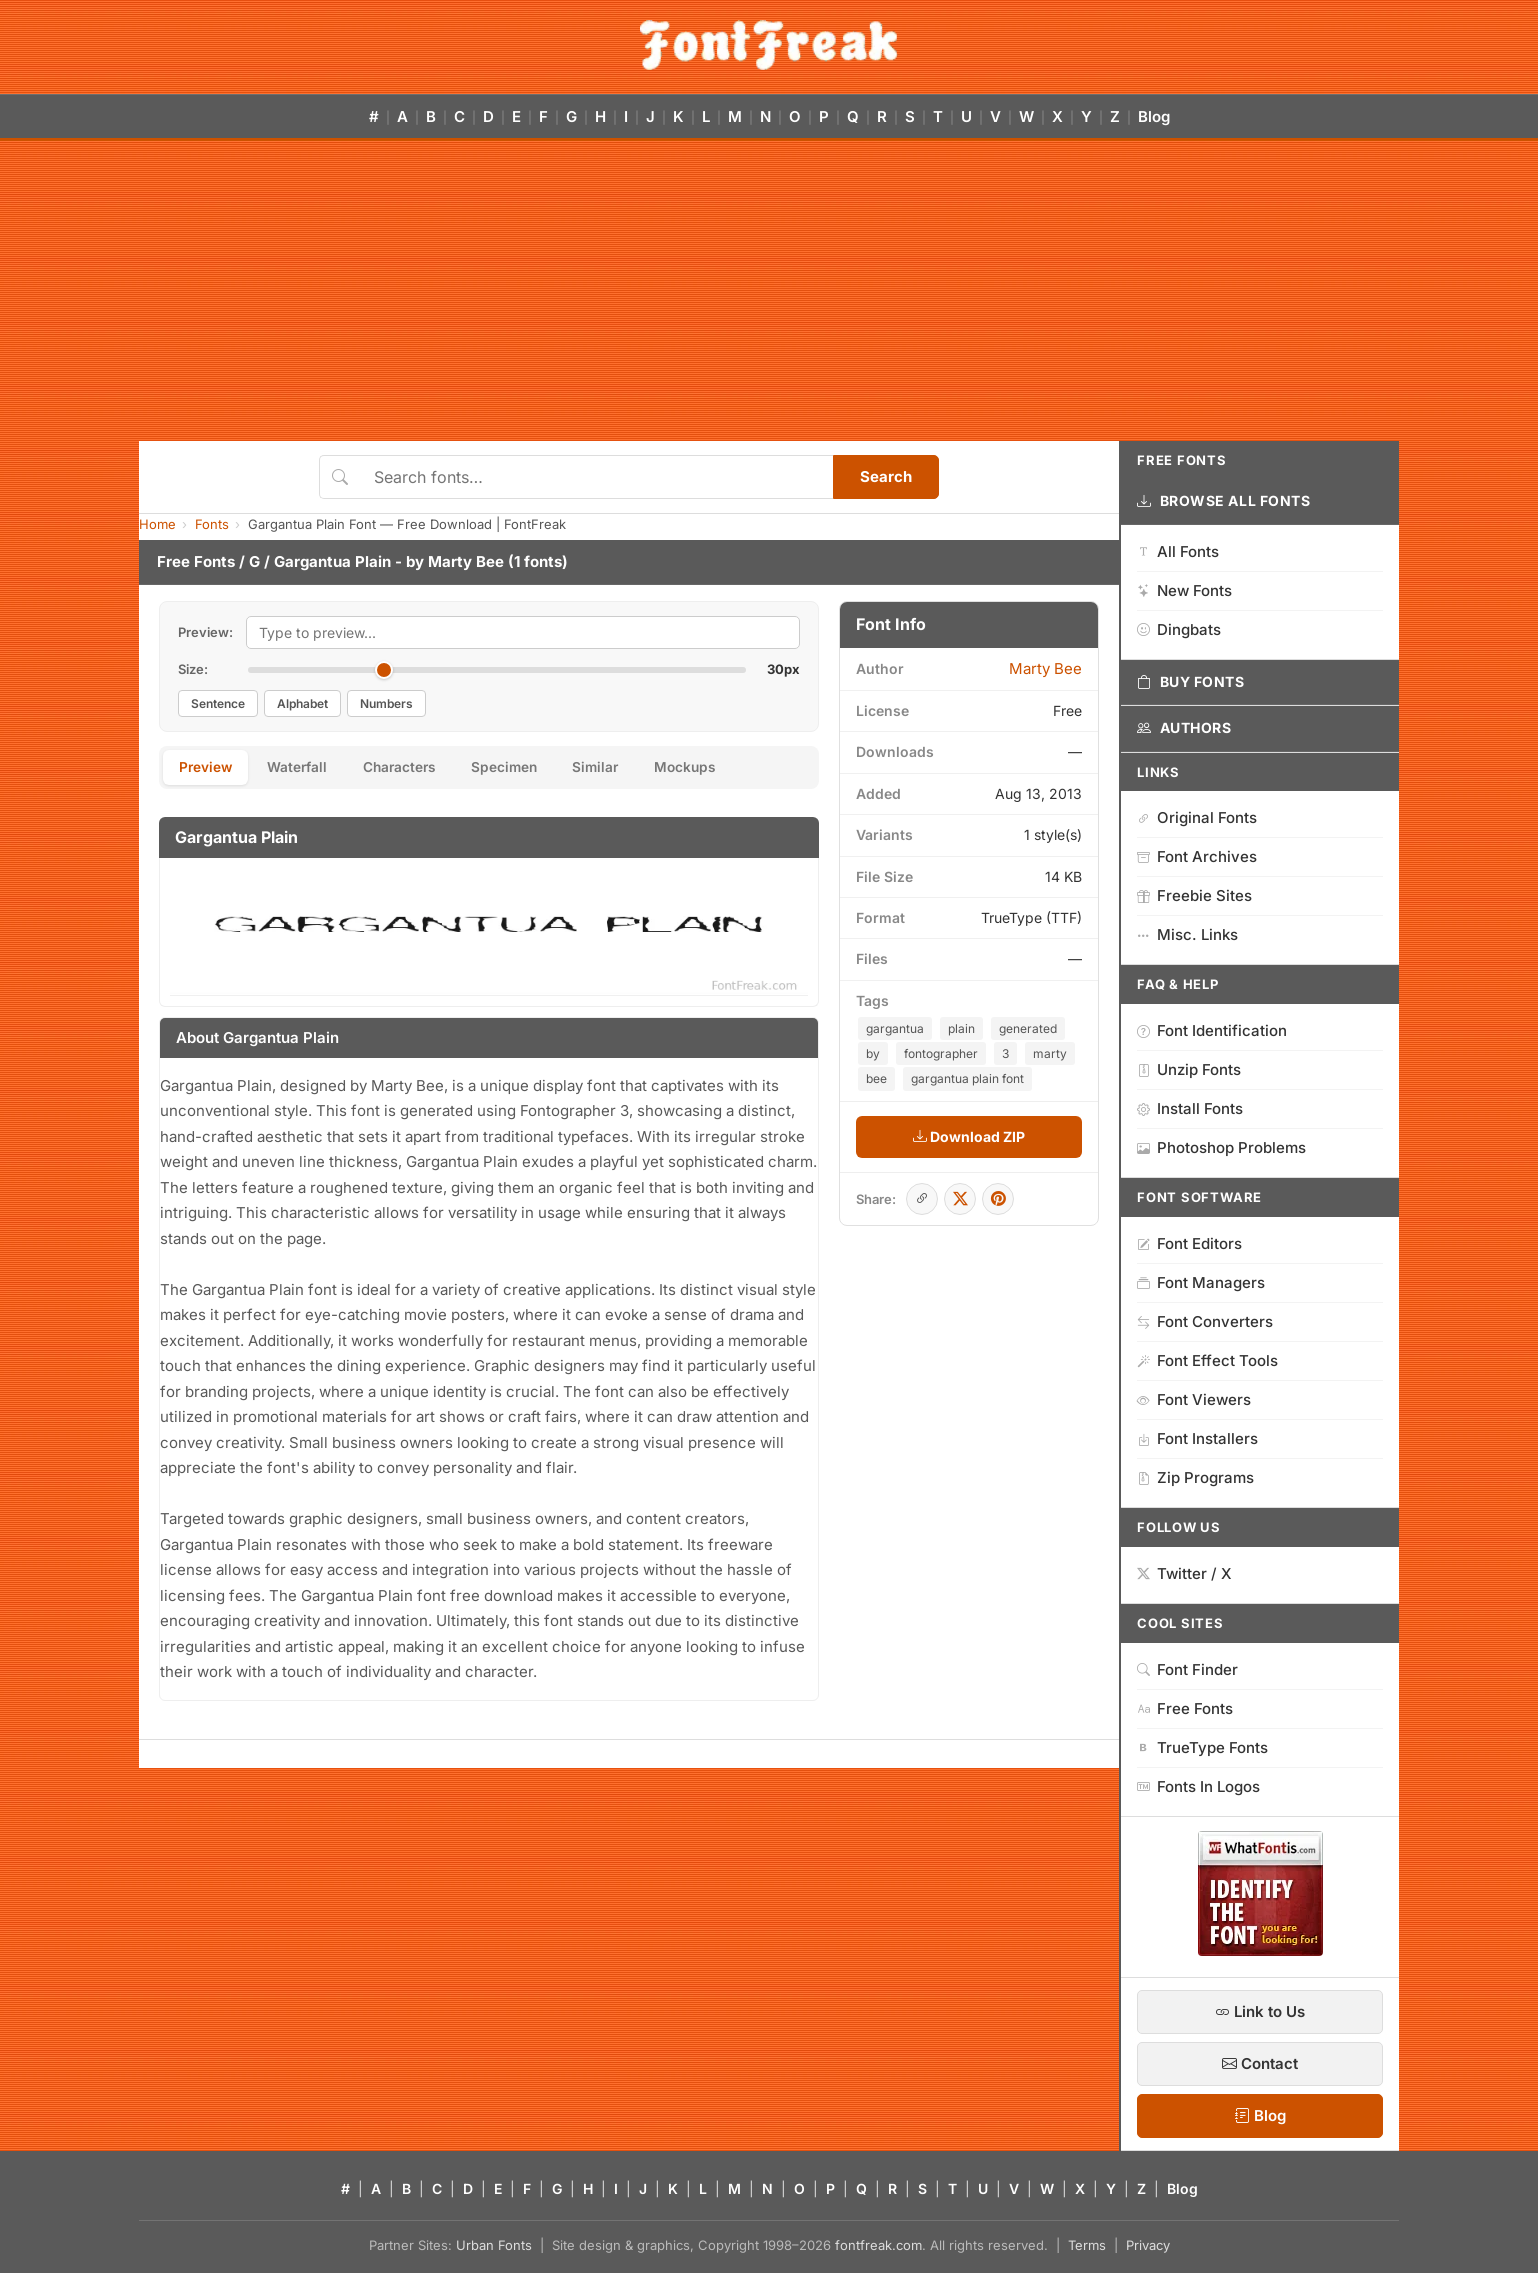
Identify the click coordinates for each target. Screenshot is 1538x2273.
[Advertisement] (769, 291)
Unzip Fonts (1189, 1069)
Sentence (218, 703)
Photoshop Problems (1221, 1147)
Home (157, 524)
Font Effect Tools (1207, 1360)
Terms (1087, 2245)
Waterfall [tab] (306, 768)
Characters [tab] (415, 768)
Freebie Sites (1194, 895)
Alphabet (302, 703)
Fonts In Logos (1198, 1786)
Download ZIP (969, 1136)
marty (1050, 1053)
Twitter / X (1184, 1573)
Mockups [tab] (721, 768)
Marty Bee (466, 561)
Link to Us (1260, 2011)
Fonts (212, 524)
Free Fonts (196, 561)
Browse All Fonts (1224, 501)
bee (876, 1078)
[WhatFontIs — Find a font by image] (1260, 1950)
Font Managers (1201, 1282)
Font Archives (1197, 856)
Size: (193, 669)
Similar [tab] (625, 768)
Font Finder (1187, 1669)
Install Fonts (1190, 1108)
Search (886, 476)
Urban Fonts (494, 2245)
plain (961, 1028)
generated (1028, 1028)
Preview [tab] (208, 768)
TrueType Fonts (1202, 1747)
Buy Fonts (1191, 682)
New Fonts (1184, 590)
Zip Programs (1195, 1477)
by (873, 1053)
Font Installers (1197, 1438)
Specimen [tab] (527, 768)
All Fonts (1178, 551)
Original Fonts (1197, 817)
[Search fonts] (596, 477)
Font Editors (1189, 1243)
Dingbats (1179, 629)
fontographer (941, 1053)
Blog (1154, 116)
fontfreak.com (878, 2245)
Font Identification (1212, 1030)
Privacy (1148, 2245)
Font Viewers (1194, 1399)
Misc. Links (1187, 934)
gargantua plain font (967, 1078)
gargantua (895, 1028)
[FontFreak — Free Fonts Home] (768, 45)
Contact (1260, 2063)
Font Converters (1205, 1321)
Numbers (386, 703)
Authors (1184, 728)
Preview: (205, 632)
